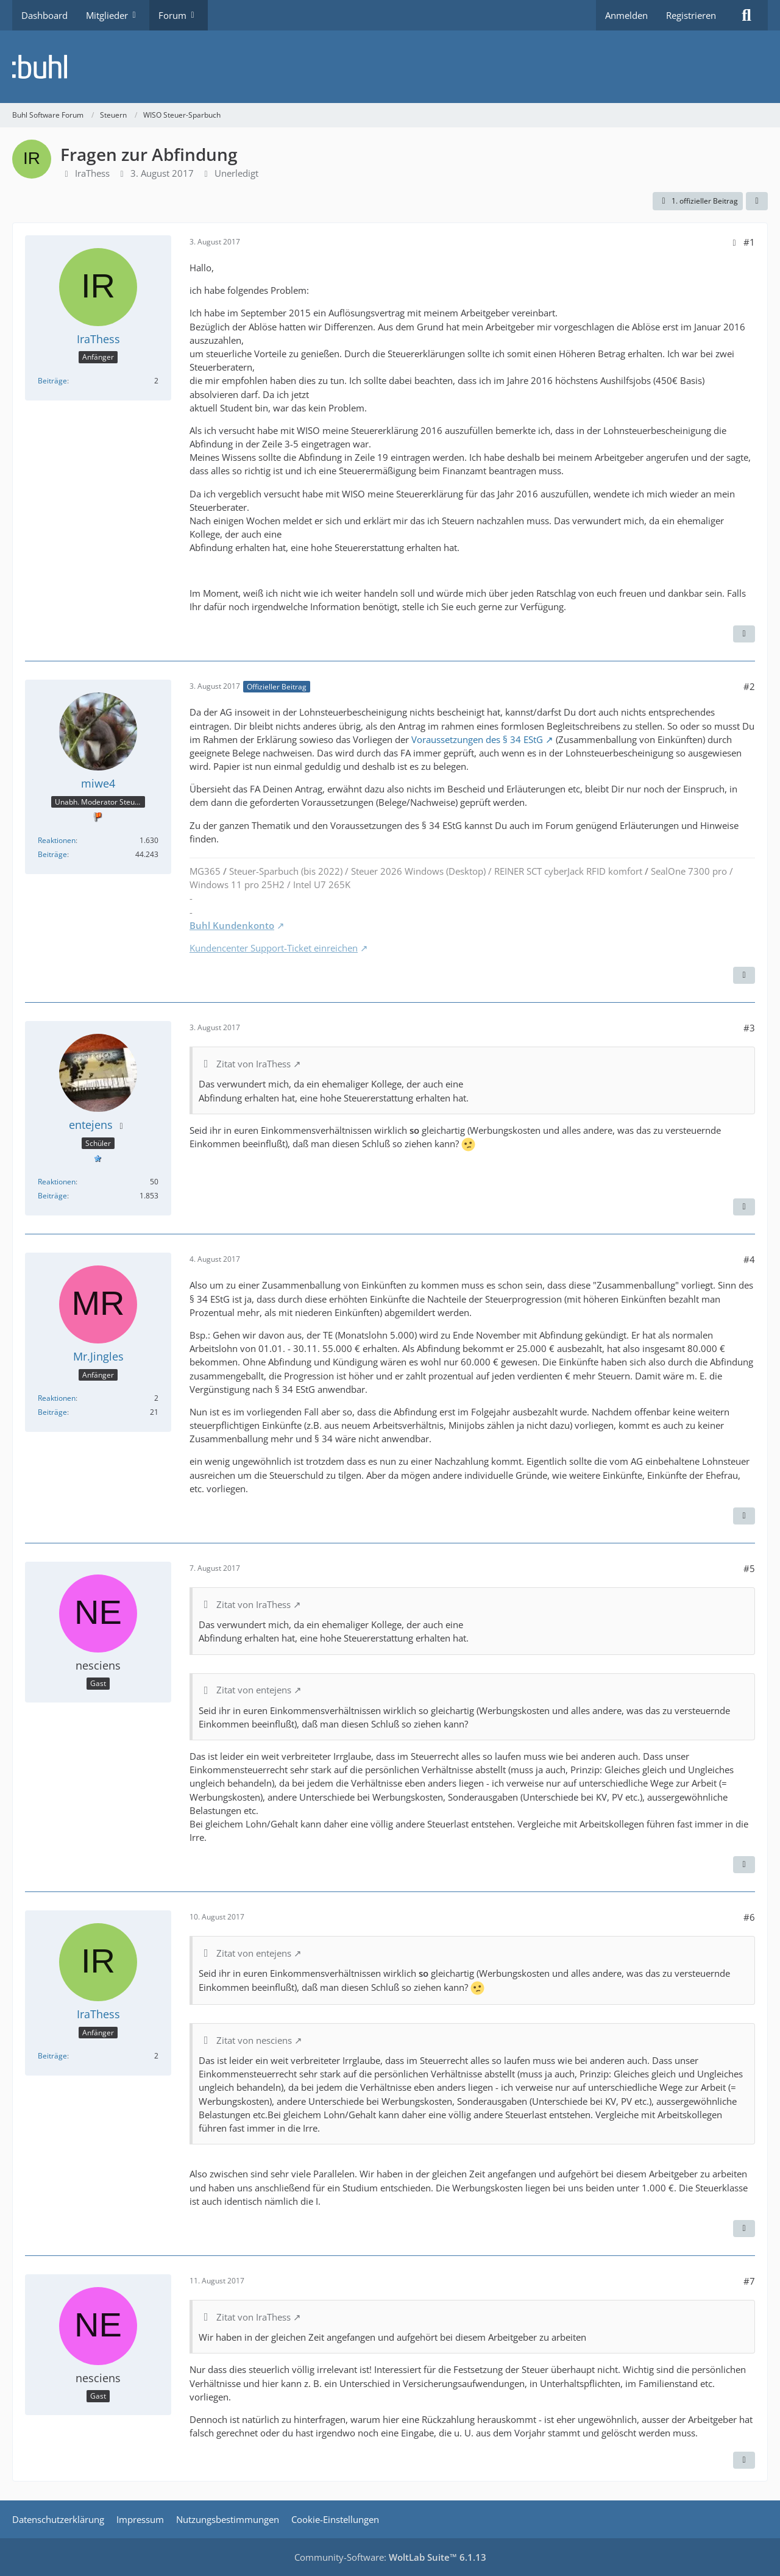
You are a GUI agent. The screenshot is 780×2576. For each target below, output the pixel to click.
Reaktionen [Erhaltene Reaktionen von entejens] (57, 1181)
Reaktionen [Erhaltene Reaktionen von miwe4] (57, 840)
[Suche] (746, 15)
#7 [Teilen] (749, 2281)
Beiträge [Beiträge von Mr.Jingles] (52, 1412)
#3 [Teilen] (749, 1028)
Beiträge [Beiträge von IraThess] (52, 380)
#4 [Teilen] (749, 1259)
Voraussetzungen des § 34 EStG (477, 739)
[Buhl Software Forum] (390, 67)
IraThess (92, 173)
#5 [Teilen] (749, 1568)
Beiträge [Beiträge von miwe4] (52, 854)
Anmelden (626, 15)
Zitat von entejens (253, 1690)
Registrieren (691, 15)
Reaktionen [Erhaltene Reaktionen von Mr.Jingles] (57, 1398)
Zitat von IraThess (253, 1064)
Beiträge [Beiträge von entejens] (52, 1195)
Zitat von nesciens (254, 2040)
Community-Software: (390, 2557)
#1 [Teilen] (749, 242)
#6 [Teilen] (749, 1917)
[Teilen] (757, 201)
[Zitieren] (744, 633)
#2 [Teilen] (749, 686)
